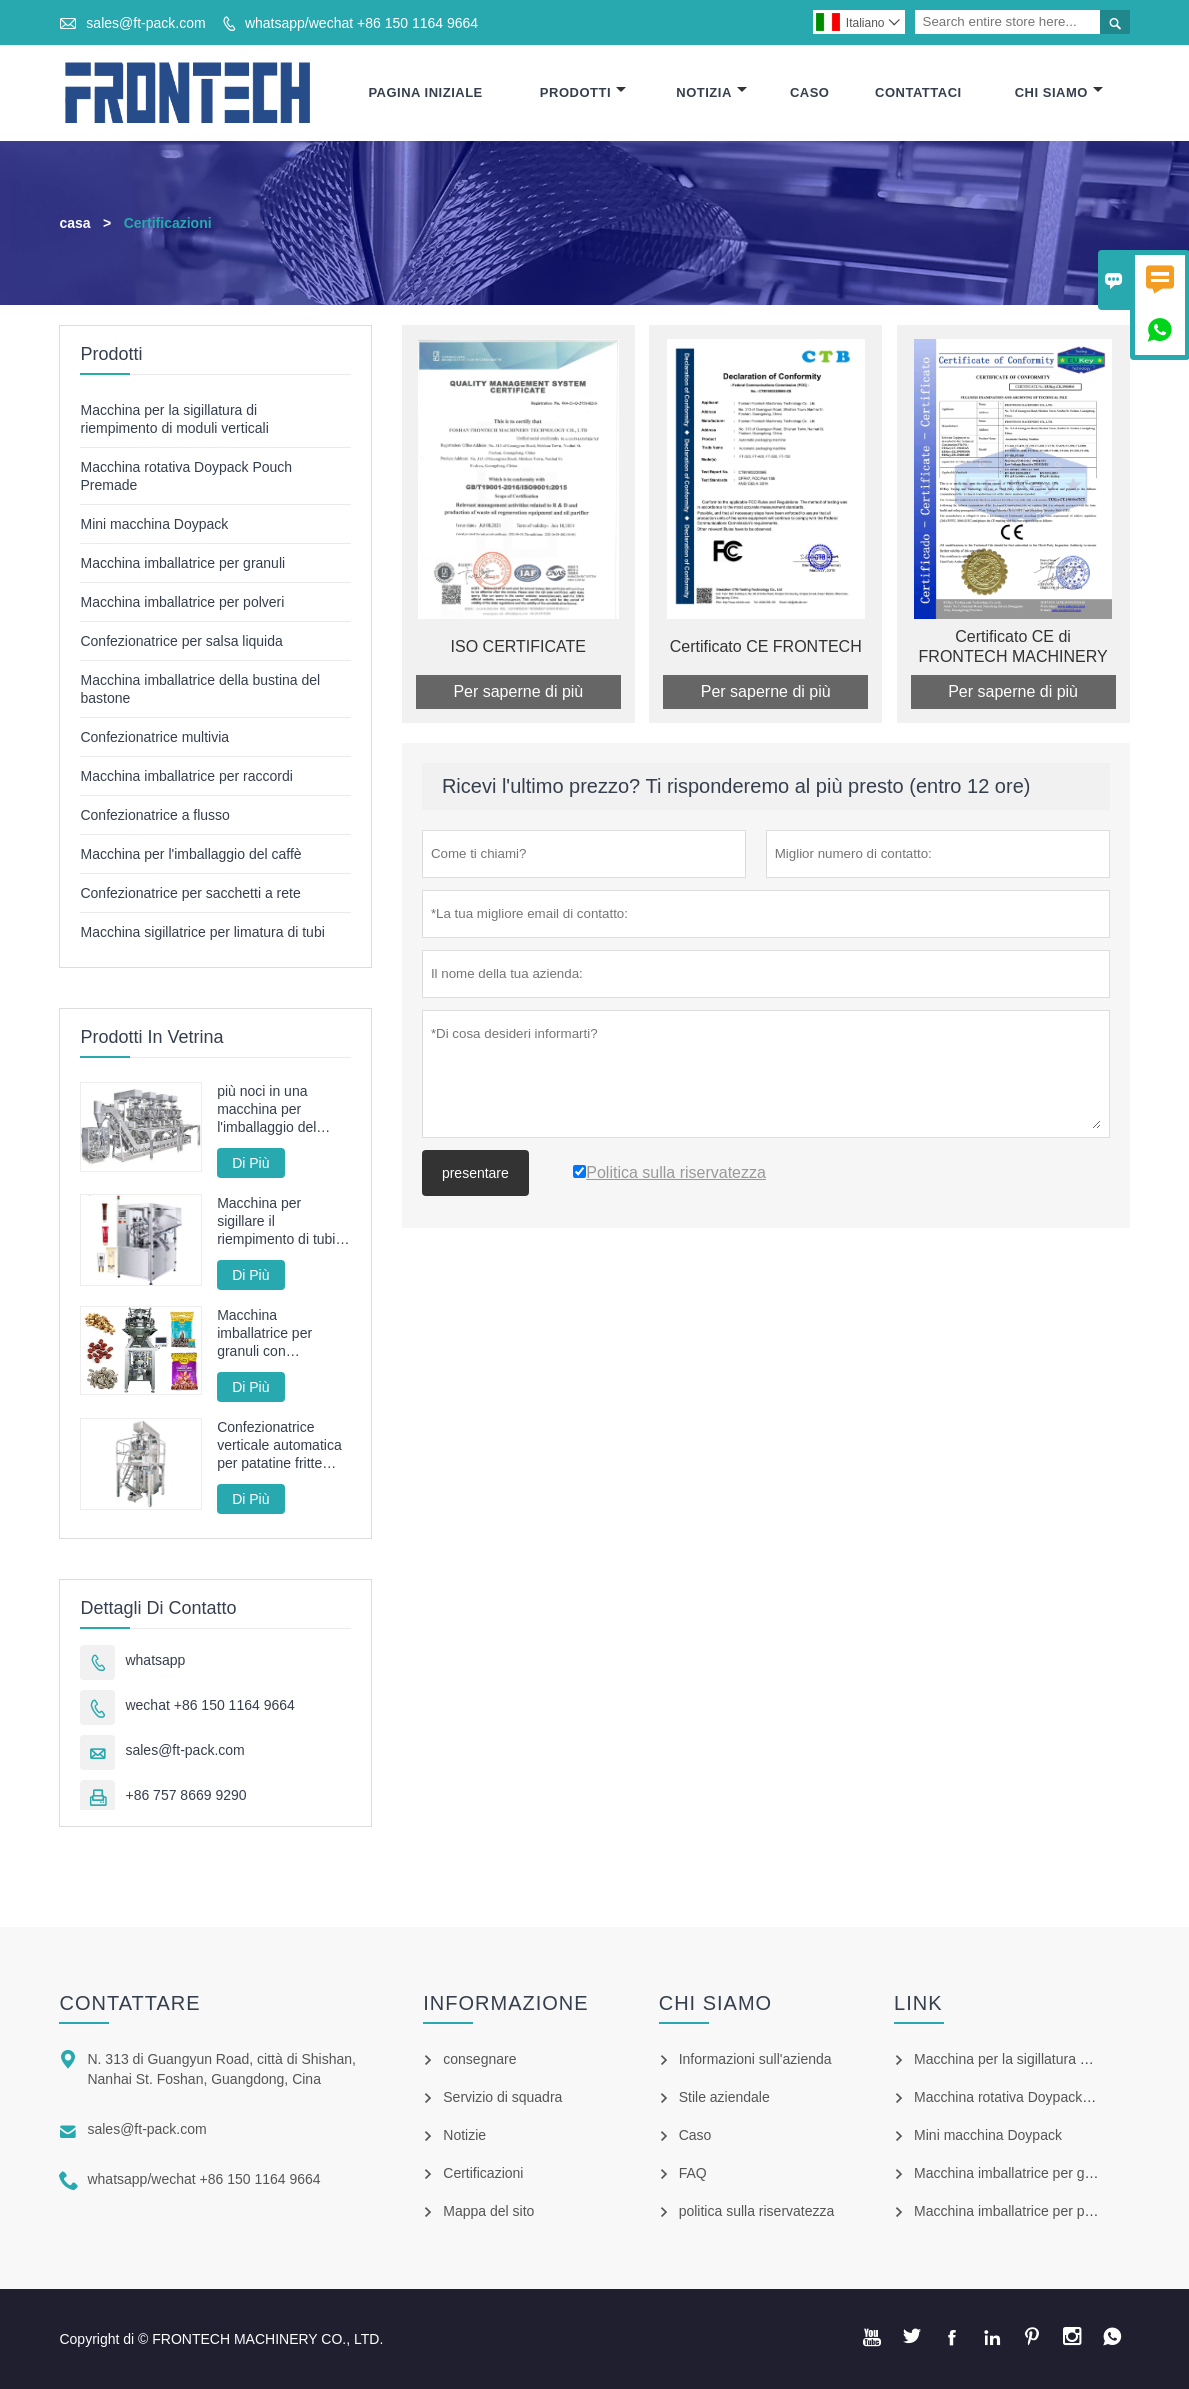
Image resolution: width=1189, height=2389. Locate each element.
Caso (810, 92)
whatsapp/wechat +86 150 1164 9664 (361, 23)
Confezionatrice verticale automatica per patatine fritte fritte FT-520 (279, 1445)
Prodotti (583, 92)
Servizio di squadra (502, 2097)
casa (74, 223)
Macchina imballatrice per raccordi (186, 776)
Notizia (711, 92)
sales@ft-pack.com (145, 23)
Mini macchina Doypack (154, 524)
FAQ (693, 2173)
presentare (475, 1173)
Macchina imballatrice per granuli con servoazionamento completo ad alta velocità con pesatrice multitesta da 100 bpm (277, 1333)
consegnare (479, 2059)
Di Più (250, 1163)
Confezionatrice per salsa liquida (181, 641)
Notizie (464, 2135)
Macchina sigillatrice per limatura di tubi (202, 932)
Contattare (129, 2003)
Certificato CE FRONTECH (766, 646)
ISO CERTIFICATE (518, 646)
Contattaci (918, 92)
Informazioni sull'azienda (755, 2059)
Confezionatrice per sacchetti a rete (190, 893)
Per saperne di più (518, 691)
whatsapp (155, 1660)
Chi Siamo (1059, 92)
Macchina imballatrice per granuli (182, 563)
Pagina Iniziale (425, 92)
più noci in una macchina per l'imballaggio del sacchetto (266, 1109)
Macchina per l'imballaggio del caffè (190, 854)
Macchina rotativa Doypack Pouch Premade (1050, 2097)
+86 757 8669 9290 (185, 1795)
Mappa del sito (488, 2211)
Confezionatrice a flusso (154, 815)
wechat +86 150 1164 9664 (209, 1705)
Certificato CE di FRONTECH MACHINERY (1013, 646)
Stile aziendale (724, 2097)
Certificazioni (483, 2173)
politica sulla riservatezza (757, 2211)
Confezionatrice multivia (154, 737)
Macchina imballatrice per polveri (182, 602)
